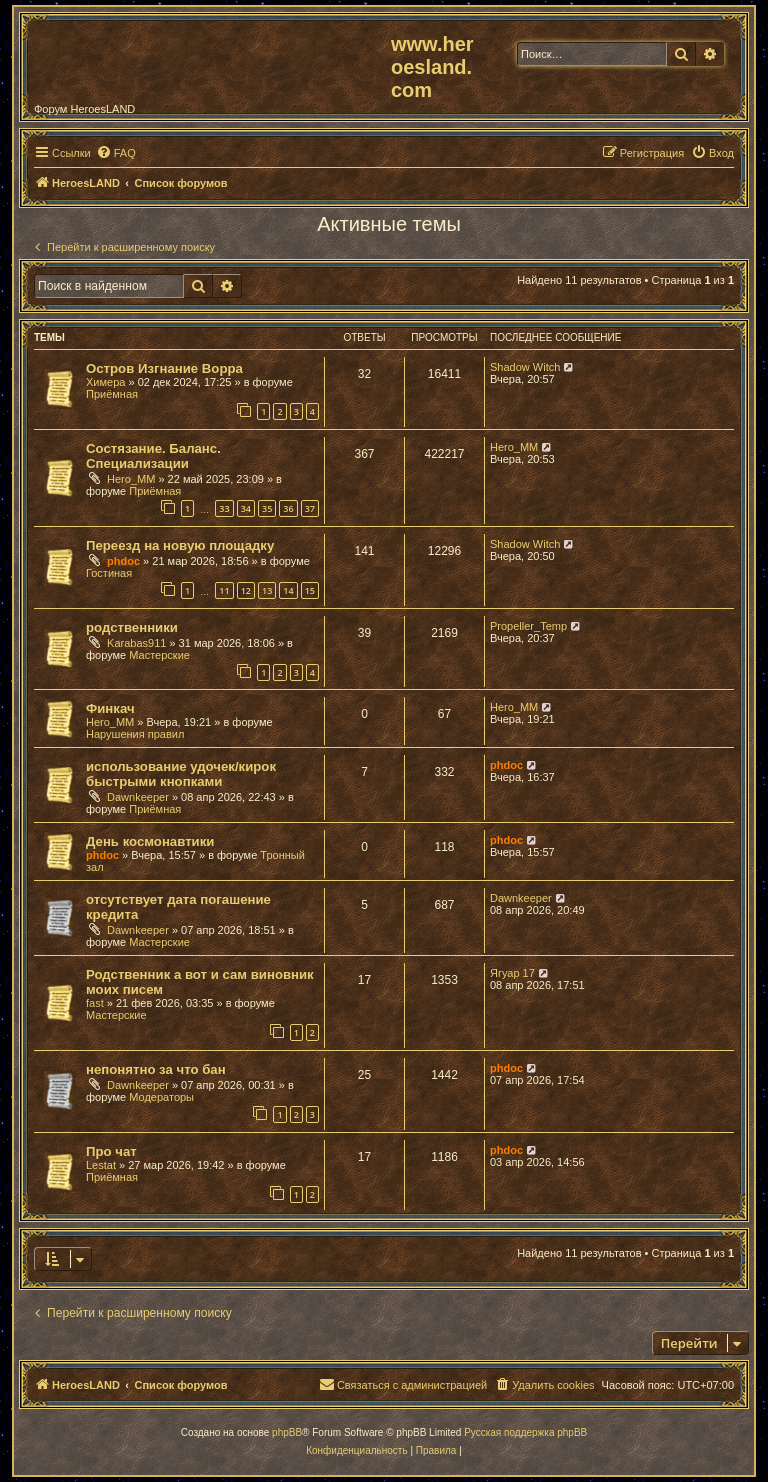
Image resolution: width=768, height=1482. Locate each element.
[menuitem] (116, 153)
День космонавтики (150, 841)
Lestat (101, 1165)
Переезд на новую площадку (180, 545)
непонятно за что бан (156, 1069)
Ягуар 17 (512, 973)
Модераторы (161, 1097)
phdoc (123, 561)
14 (288, 590)
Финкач (110, 708)
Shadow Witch (525, 367)
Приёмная (112, 394)
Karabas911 (136, 643)
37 (310, 508)
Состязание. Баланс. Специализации (153, 456)
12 (246, 590)
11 (224, 590)
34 (246, 508)
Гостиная (109, 573)
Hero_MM (131, 479)
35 (267, 508)
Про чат (111, 1151)
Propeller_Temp (528, 626)
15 (310, 590)
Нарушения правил (135, 734)
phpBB (287, 1432)
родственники (132, 627)
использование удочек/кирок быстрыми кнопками (181, 774)
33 (224, 508)
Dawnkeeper (138, 797)
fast (95, 1003)
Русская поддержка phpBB (525, 1432)
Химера (105, 382)
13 (267, 590)
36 (288, 508)
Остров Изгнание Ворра (164, 368)
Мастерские (159, 655)
